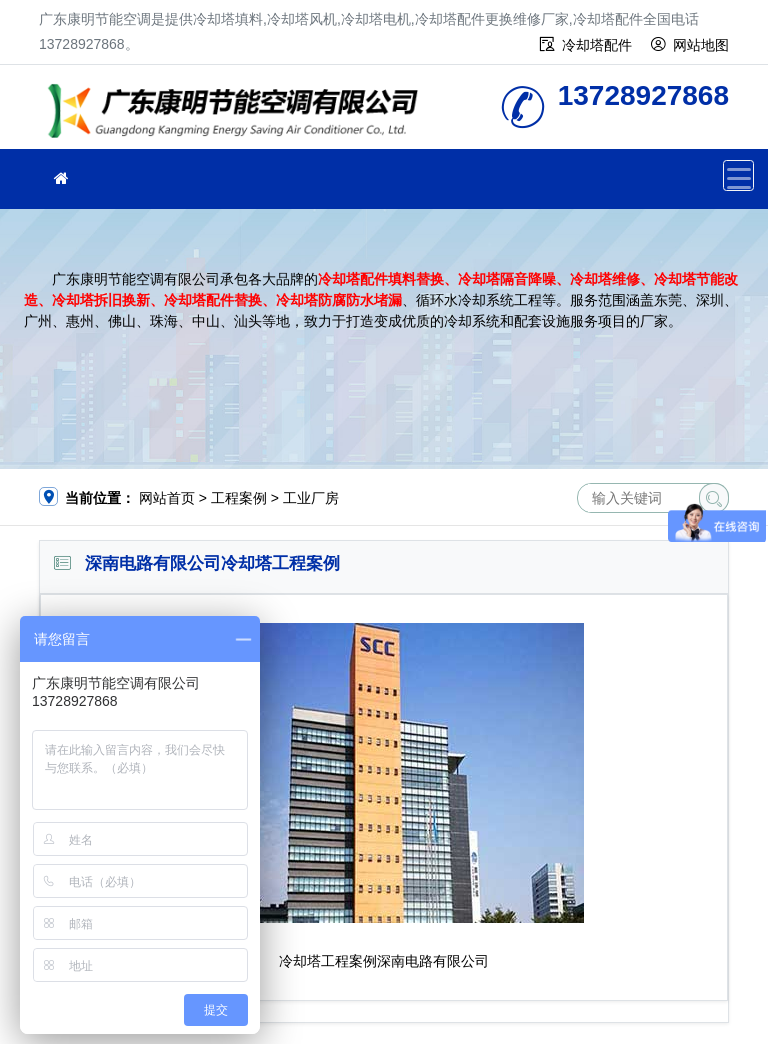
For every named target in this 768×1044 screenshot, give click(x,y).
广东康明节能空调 (239, 113)
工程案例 (239, 498)
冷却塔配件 (597, 45)
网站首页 (167, 498)
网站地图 (701, 45)
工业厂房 (311, 498)
